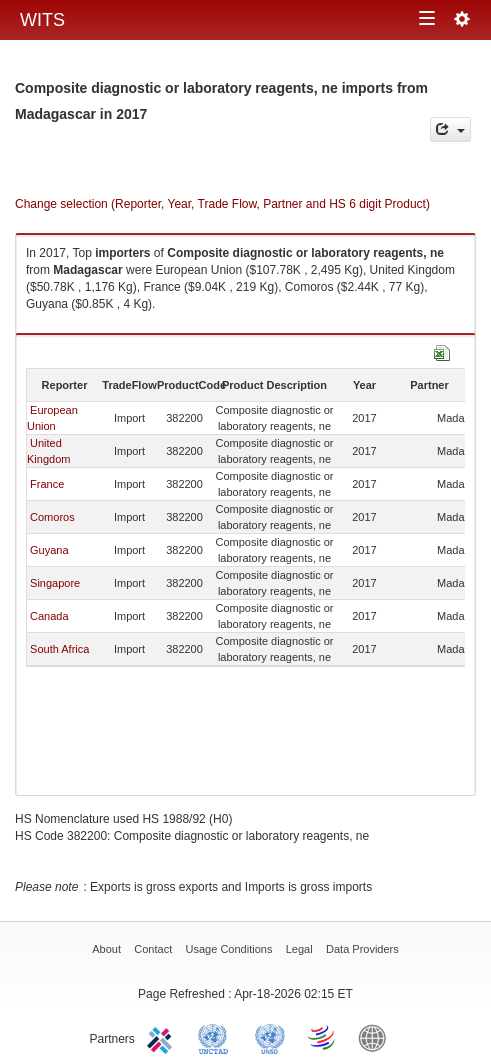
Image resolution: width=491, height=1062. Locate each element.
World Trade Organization (323, 1037)
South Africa (59, 649)
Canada (49, 616)
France (47, 484)
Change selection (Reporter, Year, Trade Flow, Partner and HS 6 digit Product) (222, 204)
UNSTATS (270, 1037)
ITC (163, 1037)
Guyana (49, 550)
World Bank (377, 1037)
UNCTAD (217, 1037)
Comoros (52, 517)
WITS (42, 20)
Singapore (55, 583)
